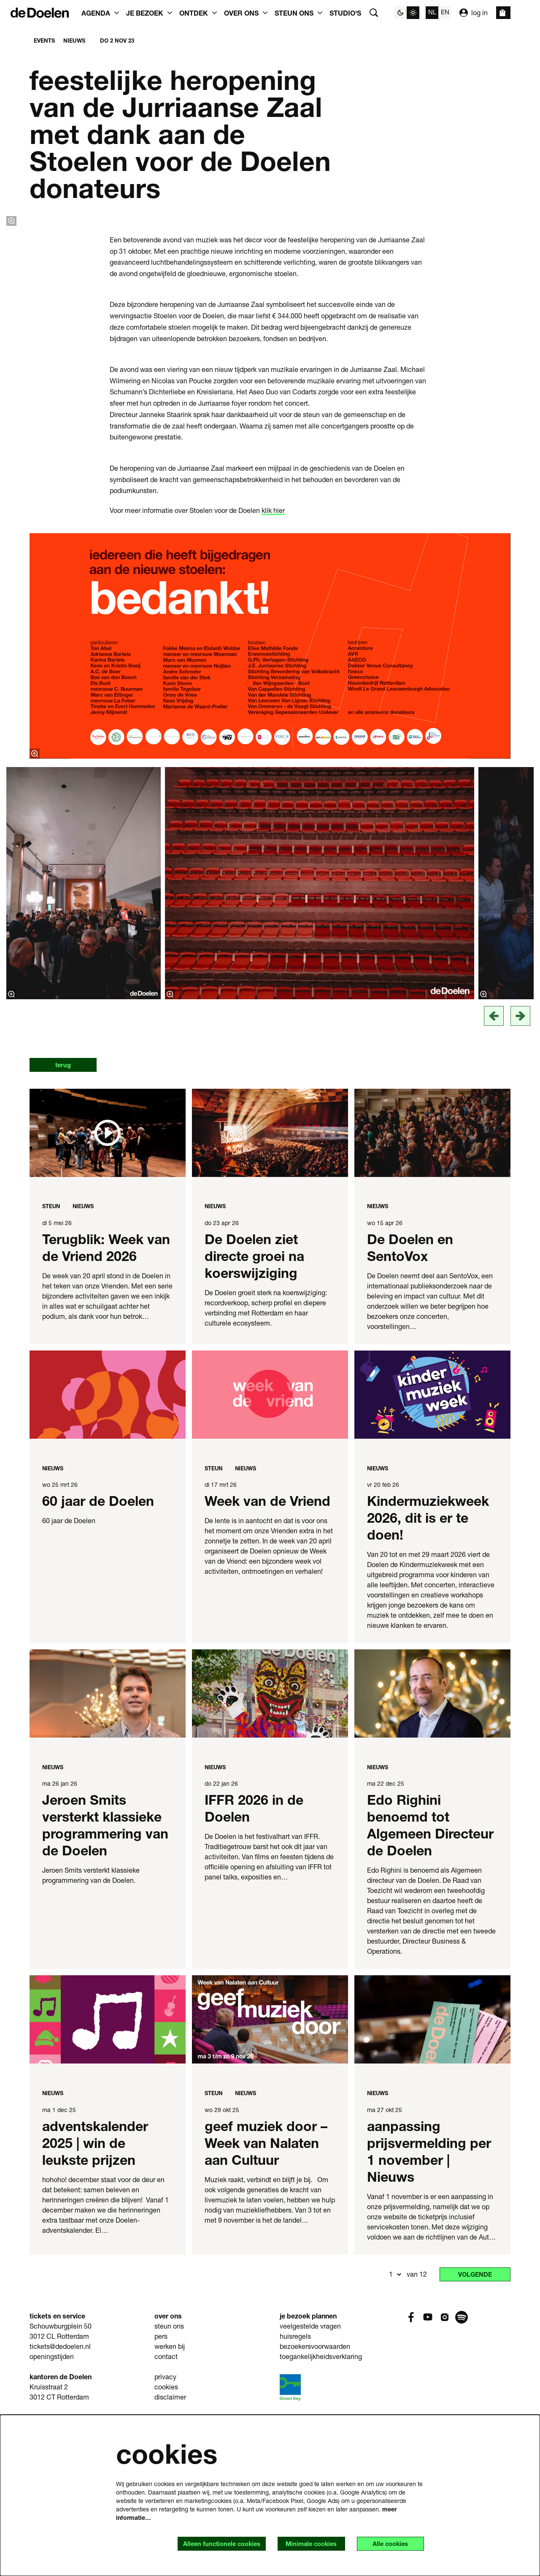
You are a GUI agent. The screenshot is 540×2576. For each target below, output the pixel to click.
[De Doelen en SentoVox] (432, 1289)
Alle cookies (386, 2543)
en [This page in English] (445, 12)
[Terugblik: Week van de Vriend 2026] (108, 1289)
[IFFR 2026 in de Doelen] (270, 1850)
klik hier (273, 666)
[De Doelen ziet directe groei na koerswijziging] (270, 1289)
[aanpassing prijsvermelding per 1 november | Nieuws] (432, 2176)
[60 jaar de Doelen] (108, 1551)
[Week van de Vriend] (270, 1551)
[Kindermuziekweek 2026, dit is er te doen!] (432, 1551)
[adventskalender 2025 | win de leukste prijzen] (108, 2176)
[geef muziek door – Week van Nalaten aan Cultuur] (270, 2176)
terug (66, 1221)
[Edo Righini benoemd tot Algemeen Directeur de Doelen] (432, 1850)
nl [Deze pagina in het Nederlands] (432, 12)
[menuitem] (345, 12)
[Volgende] (520, 1171)
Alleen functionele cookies (204, 2543)
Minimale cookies (301, 2543)
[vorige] (494, 1171)
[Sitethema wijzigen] (406, 12)
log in (473, 12)
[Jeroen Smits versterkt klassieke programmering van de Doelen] (108, 1850)
